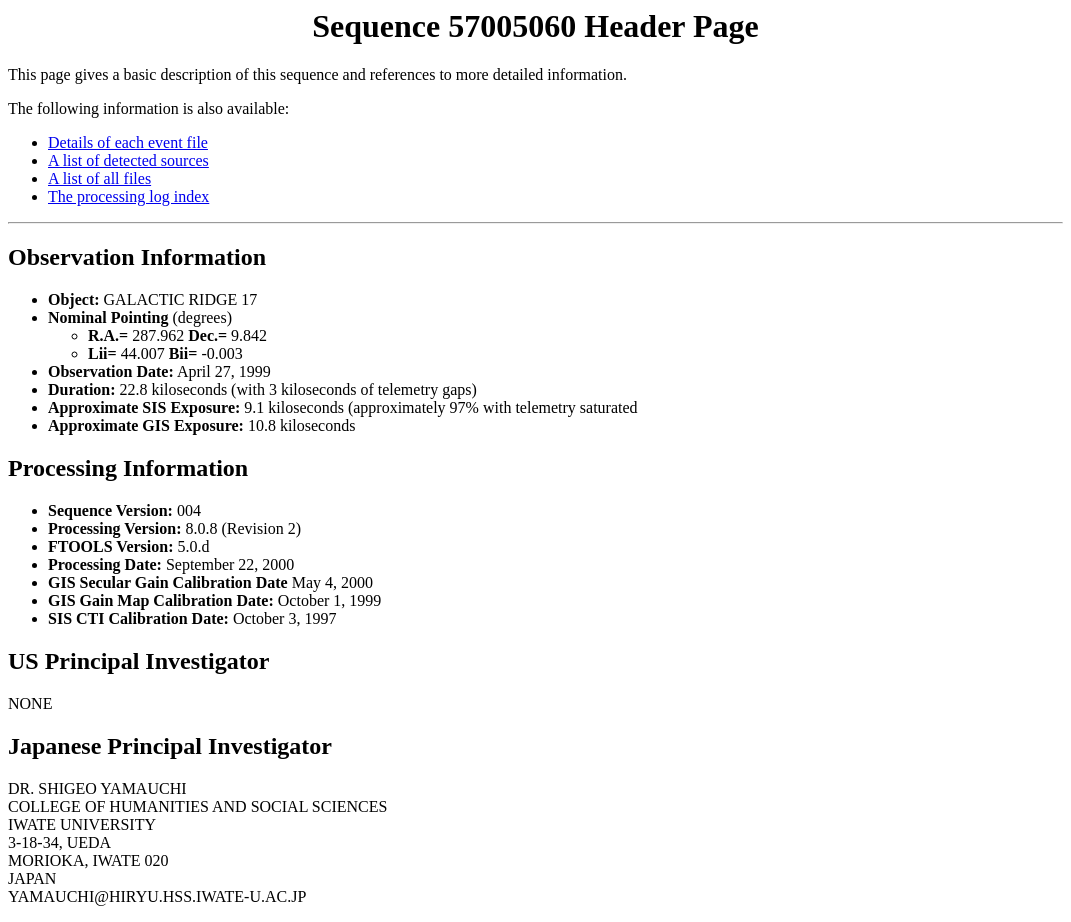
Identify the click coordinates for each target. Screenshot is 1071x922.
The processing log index (128, 196)
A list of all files (99, 178)
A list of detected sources (128, 160)
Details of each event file (128, 142)
